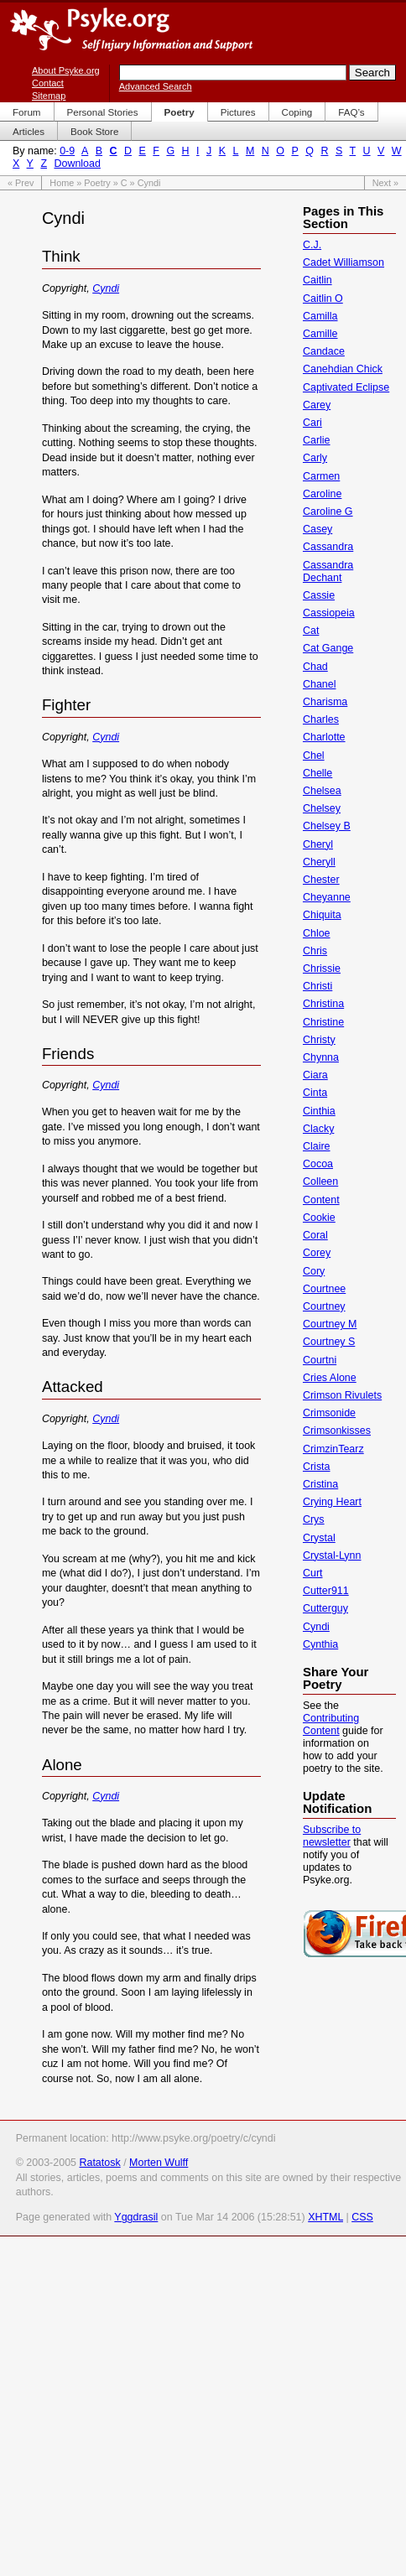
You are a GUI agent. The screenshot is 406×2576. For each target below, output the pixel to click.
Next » (385, 183)
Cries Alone (330, 1378)
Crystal (319, 1538)
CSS (362, 2217)
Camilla (320, 316)
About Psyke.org (66, 70)
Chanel (319, 684)
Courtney (324, 1306)
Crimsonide (329, 1413)
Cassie (319, 595)
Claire (317, 1146)
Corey (317, 1253)
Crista (317, 1466)
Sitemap (48, 96)
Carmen (321, 476)
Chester (321, 880)
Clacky (318, 1129)
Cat (311, 630)
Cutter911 (326, 1591)
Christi (317, 986)
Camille (320, 334)
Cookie (319, 1217)
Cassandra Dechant (328, 571)
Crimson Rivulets (342, 1395)
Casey (317, 529)
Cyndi (105, 288)
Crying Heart (332, 1502)
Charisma (325, 702)
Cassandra (328, 547)
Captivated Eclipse (346, 387)
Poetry (97, 183)
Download (77, 163)
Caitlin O (323, 298)
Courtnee (324, 1289)
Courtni (319, 1360)
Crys (314, 1519)
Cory (314, 1271)
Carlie (317, 440)
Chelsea (322, 791)
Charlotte (324, 737)
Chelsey (322, 808)
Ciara (315, 1075)
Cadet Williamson (343, 262)
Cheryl (318, 844)
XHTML (325, 2217)
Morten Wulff (158, 2162)
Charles (321, 719)
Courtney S (329, 1342)
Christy (319, 1040)
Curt (313, 1573)
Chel (314, 755)
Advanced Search (155, 86)
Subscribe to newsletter (332, 1836)
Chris (315, 951)
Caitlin (317, 280)
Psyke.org (131, 29)
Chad (315, 667)
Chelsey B (327, 826)
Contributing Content (331, 1724)
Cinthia (319, 1111)
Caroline (322, 494)
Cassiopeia (329, 613)
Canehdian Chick (343, 369)
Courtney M (330, 1324)
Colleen (320, 1181)
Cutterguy (325, 1608)
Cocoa (318, 1164)
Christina (323, 1004)
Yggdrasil (136, 2217)
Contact (48, 83)
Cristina (320, 1484)
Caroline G (328, 511)
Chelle (317, 773)
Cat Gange (328, 648)
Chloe (317, 933)
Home (61, 183)
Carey (317, 405)
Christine (323, 1022)
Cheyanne (327, 897)
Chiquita (322, 915)
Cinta (315, 1092)
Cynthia (320, 1644)
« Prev (21, 183)
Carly (315, 458)
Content (321, 1200)
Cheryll (319, 862)
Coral (315, 1235)
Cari (312, 422)
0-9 (67, 151)
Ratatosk (99, 2162)
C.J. (312, 245)
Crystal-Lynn (332, 1555)
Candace (324, 351)
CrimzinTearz (333, 1449)
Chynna (321, 1057)
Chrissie (322, 968)
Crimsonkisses (337, 1430)
